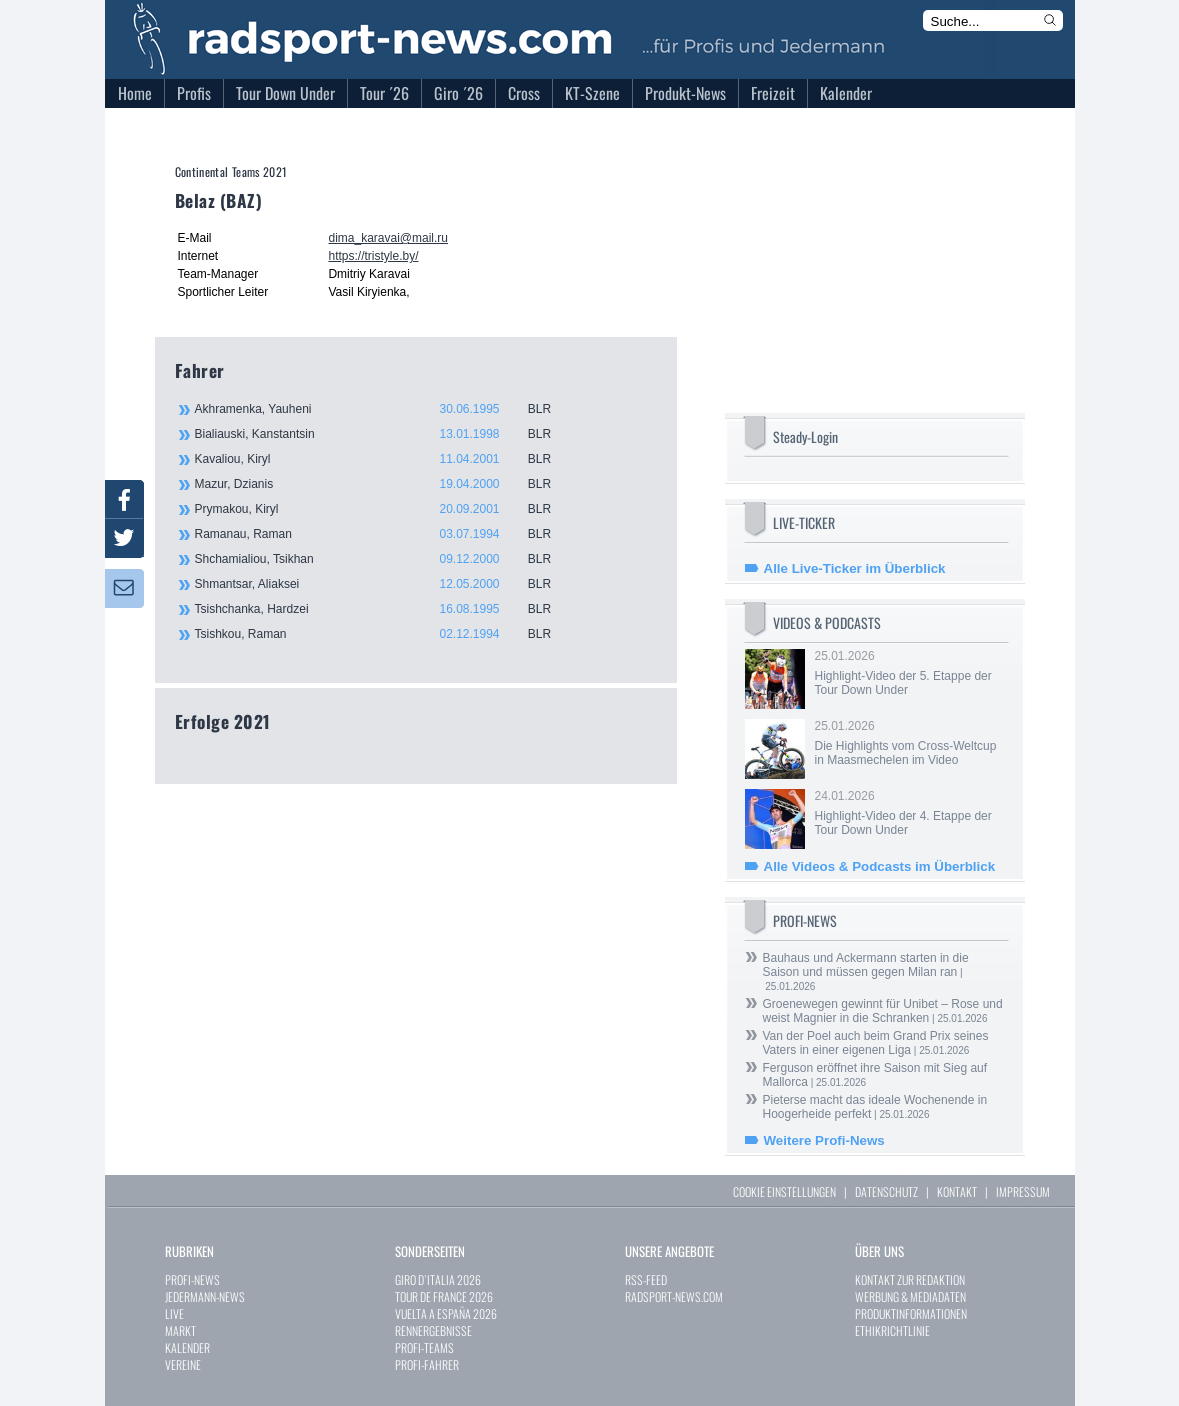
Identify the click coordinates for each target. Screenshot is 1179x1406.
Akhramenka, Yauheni (385, 409)
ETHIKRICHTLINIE (892, 1330)
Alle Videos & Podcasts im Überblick (880, 866)
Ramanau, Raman (385, 534)
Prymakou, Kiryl (385, 509)
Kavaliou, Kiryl (385, 459)
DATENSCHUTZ (886, 1191)
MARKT (180, 1330)
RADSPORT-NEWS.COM (674, 1296)
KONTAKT (957, 1191)
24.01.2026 (910, 813)
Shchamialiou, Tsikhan (385, 559)
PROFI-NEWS (192, 1279)
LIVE (174, 1313)
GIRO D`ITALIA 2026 (438, 1279)
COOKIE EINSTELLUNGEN (784, 1191)
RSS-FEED (646, 1279)
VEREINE (183, 1364)
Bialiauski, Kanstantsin (385, 434)
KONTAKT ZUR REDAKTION (910, 1279)
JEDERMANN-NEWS (205, 1296)
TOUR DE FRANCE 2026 (444, 1296)
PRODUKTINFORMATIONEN (911, 1313)
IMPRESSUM (1023, 1191)
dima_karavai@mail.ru (388, 238)
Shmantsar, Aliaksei (385, 584)
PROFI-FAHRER (427, 1364)
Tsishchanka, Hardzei (385, 609)
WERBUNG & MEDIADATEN (910, 1296)
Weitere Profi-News (824, 1140)
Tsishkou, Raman (385, 634)
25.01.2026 (910, 673)
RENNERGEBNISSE (433, 1330)
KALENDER (187, 1347)
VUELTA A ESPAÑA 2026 (446, 1313)
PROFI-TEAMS (424, 1347)
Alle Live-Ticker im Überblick (855, 568)
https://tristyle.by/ (373, 256)
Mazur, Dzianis (385, 484)
